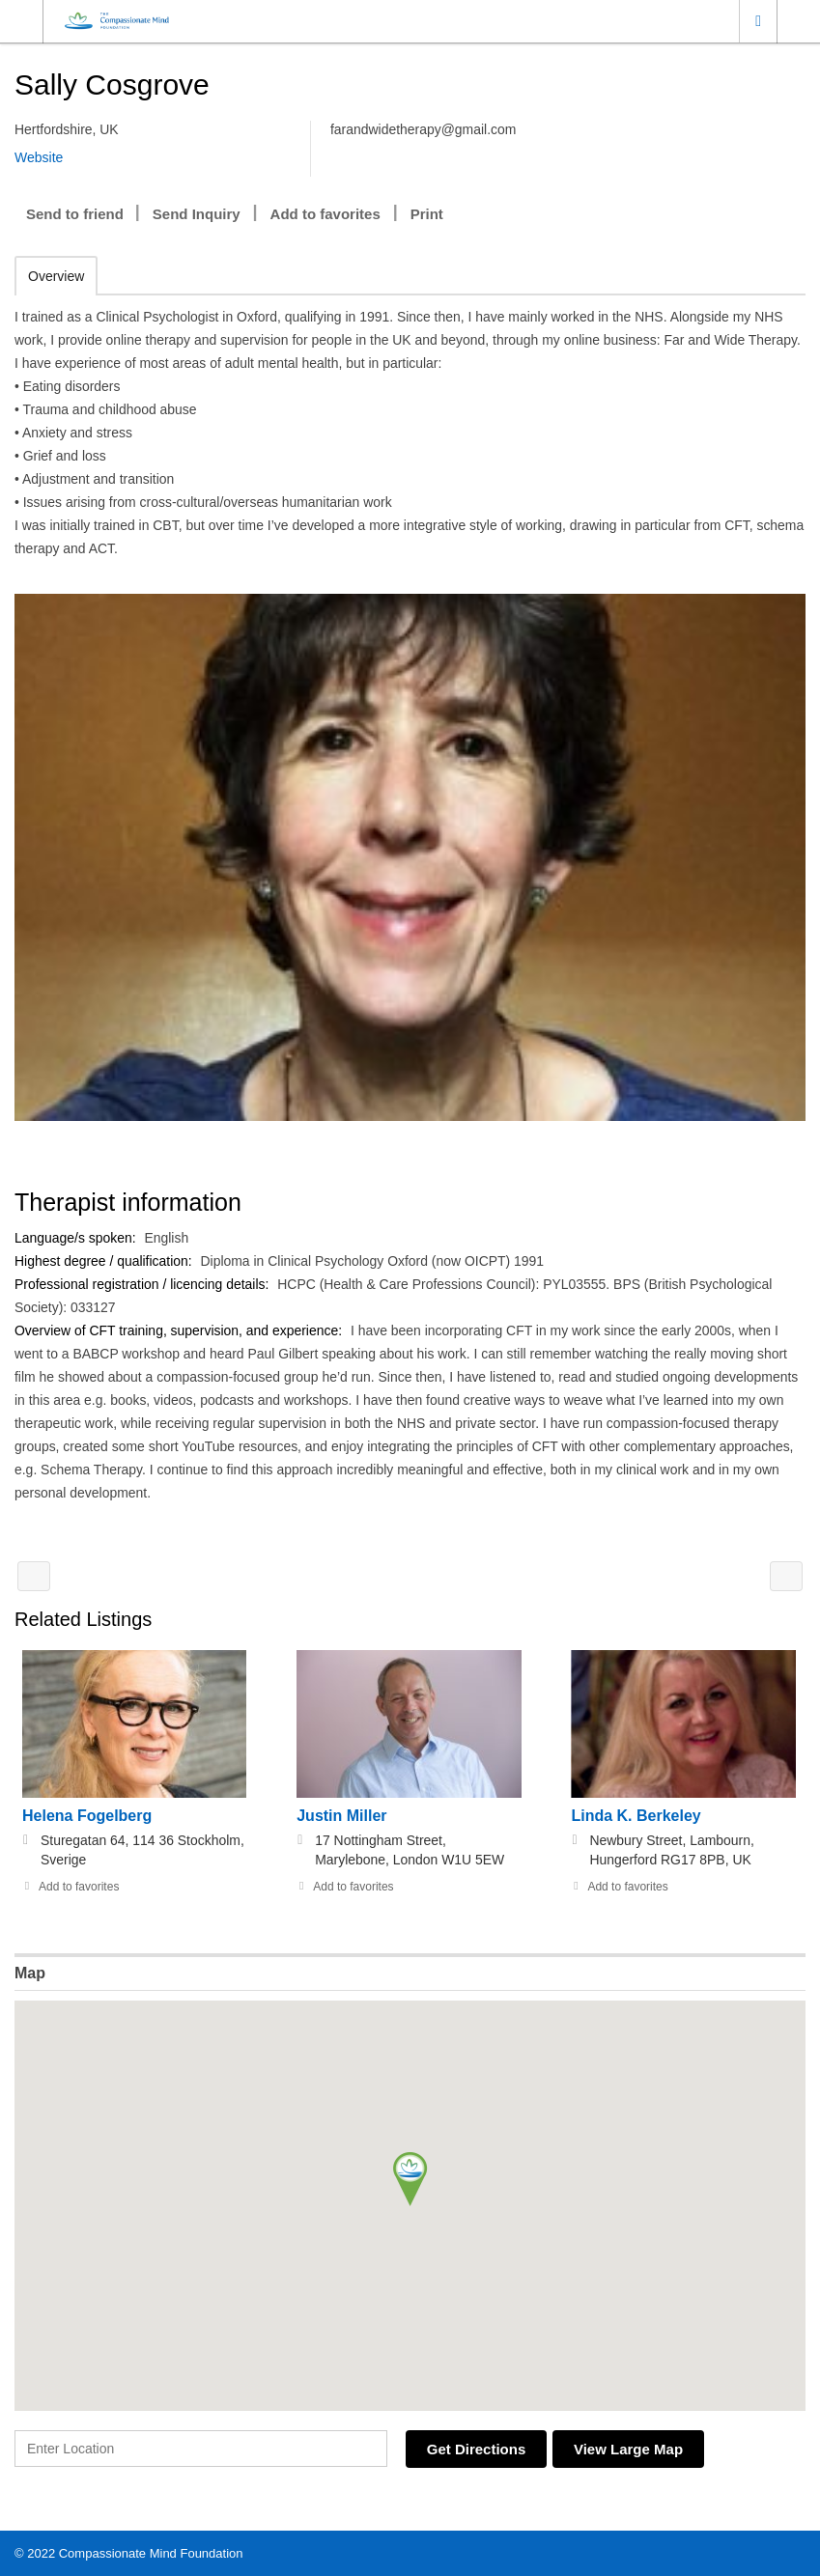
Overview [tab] (56, 276)
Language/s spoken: (77, 1238)
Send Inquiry (196, 214)
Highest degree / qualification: (105, 1261)
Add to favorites (325, 214)
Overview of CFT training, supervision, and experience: (180, 1330)
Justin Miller (341, 1815)
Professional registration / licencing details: (143, 1284)
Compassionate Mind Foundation (151, 2552)
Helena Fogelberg (87, 1815)
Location (758, 21)
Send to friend (75, 214)
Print (426, 214)
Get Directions (479, 2449)
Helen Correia (786, 1576)
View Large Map (637, 2449)
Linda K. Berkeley (635, 1815)
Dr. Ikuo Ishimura (33, 1576)
